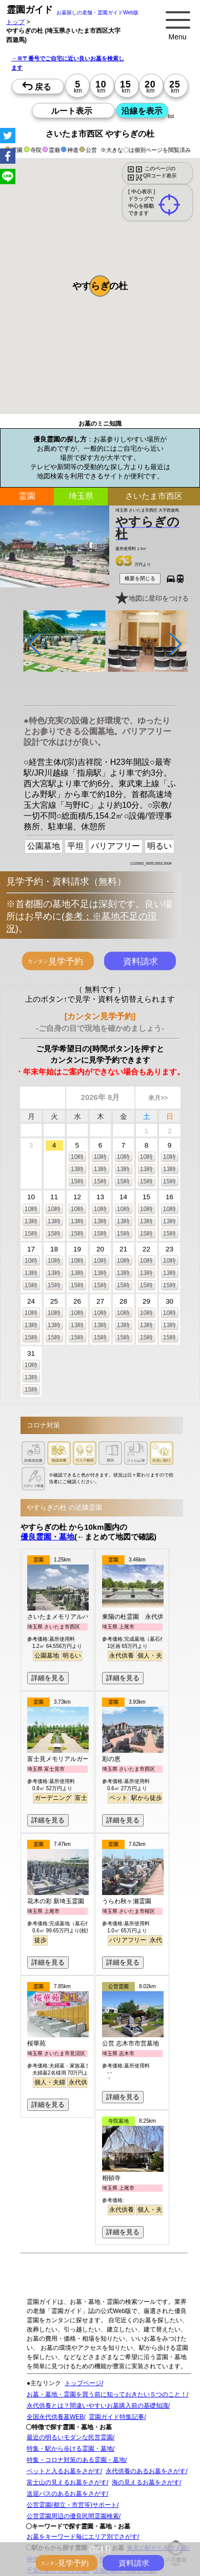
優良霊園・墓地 (47, 1536)
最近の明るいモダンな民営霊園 (70, 2437)
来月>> (158, 1098)
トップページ (83, 2383)
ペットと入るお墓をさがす (64, 2471)
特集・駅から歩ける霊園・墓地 (70, 2448)
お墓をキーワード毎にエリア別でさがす (82, 2536)
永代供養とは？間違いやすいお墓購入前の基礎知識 (97, 2405)
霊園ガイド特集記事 (116, 2416)
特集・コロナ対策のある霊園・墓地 (76, 2459)
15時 (77, 1181)
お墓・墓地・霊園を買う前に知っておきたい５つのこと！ (107, 2394)
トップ (15, 21)
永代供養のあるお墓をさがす (146, 2471)
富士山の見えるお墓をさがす (67, 2482)
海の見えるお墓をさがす (145, 2482)
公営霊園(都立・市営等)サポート (72, 2504)
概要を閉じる (140, 578)
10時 (77, 1156)
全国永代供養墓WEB (55, 2416)
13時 (77, 1169)
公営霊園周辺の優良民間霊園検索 (73, 2516)
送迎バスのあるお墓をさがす (67, 2493)
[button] (100, 286)
